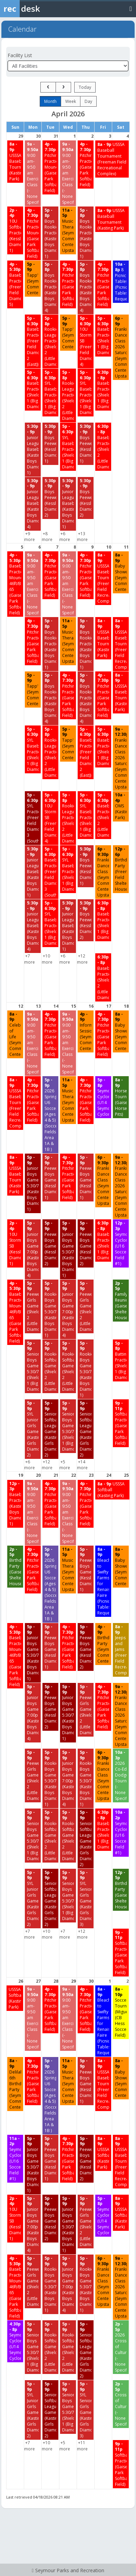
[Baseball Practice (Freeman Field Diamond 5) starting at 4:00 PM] (15, 284)
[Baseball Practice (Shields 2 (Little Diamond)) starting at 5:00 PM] (103, 815)
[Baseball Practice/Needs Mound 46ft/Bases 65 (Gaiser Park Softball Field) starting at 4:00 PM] (15, 584)
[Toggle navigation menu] (130, 8)
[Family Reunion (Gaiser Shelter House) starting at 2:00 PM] (121, 1301)
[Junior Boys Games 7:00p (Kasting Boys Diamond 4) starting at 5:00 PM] (33, 1249)
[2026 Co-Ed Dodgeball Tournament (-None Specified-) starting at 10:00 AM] (121, 1775)
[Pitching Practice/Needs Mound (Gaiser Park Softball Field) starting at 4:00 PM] (50, 167)
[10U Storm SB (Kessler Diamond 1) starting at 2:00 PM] (15, 1243)
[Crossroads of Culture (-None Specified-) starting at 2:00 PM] (121, 2404)
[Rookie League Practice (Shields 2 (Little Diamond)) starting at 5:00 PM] (50, 341)
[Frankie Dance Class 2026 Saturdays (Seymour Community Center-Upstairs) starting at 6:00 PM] (121, 347)
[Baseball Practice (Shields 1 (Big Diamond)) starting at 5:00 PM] (103, 336)
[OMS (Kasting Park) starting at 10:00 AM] (121, 806)
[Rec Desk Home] (38, 8)
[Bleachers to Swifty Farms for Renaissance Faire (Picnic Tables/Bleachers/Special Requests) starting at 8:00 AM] (103, 1581)
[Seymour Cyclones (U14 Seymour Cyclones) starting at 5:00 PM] (103, 1097)
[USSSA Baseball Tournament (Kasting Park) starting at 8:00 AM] (15, 161)
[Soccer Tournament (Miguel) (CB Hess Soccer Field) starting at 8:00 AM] (121, 2012)
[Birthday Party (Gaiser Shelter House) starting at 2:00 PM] (15, 1567)
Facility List (20, 55)
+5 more (64, 1465)
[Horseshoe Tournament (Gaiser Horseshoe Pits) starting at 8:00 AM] (121, 1097)
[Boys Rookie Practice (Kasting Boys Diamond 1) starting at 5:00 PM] (50, 233)
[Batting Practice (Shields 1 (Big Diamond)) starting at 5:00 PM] (121, 1360)
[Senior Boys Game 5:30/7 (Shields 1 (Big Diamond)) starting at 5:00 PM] (33, 1366)
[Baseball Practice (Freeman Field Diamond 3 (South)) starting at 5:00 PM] (50, 872)
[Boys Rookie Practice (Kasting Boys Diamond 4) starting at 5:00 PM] (50, 287)
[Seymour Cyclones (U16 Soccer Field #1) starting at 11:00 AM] (15, 2159)
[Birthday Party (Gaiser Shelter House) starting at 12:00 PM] (121, 1890)
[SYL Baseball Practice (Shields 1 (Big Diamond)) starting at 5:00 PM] (50, 392)
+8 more (47, 536)
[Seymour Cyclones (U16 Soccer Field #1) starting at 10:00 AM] (121, 1832)
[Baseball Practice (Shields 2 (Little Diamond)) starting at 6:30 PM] (103, 446)
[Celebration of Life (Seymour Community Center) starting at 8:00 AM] (15, 1034)
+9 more (29, 536)
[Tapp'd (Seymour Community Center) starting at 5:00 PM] (33, 279)
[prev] (48, 87)
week (70, 101)
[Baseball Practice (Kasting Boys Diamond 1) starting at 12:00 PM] (15, 1504)
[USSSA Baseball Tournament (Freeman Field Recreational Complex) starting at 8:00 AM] (112, 159)
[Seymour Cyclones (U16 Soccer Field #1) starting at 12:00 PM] (121, 1243)
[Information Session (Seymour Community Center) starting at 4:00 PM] (86, 1031)
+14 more (82, 1465)
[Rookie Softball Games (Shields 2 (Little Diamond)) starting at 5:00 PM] (50, 1366)
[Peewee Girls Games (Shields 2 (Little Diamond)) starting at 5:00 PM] (33, 1306)
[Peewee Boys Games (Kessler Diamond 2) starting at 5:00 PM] (50, 1243)
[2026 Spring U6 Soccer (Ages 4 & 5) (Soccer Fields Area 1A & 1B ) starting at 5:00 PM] (50, 1114)
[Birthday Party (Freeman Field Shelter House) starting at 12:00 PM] (121, 869)
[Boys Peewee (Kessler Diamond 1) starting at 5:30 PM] (50, 444)
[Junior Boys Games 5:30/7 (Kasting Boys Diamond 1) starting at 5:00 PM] (33, 1183)
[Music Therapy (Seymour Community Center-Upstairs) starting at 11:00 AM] (68, 230)
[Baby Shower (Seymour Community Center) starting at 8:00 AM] (121, 572)
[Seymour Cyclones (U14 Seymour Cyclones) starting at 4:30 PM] (15, 2341)
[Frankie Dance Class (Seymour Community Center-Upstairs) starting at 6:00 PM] (103, 872)
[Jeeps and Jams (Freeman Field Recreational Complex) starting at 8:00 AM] (121, 1650)
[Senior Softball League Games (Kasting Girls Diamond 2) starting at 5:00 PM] (50, 1429)
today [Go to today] (85, 87)
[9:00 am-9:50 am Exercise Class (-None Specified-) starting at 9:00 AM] (33, 173)
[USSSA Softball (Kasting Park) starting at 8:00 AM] (112, 1489)
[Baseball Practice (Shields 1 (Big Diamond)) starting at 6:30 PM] (103, 390)
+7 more (29, 959)
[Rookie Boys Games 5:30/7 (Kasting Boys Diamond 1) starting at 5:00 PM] (50, 1309)
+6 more (64, 536)
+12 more (82, 959)
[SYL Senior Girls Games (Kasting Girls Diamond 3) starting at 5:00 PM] (86, 1898)
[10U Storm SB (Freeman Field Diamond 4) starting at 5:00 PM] (86, 341)
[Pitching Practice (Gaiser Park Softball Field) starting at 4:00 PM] (86, 164)
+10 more (47, 959)
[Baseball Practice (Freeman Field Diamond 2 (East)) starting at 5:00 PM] (33, 341)
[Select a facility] (68, 66)
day (88, 101)
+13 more (82, 536)
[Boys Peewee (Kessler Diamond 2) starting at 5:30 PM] (50, 498)
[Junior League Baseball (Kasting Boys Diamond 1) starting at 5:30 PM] (33, 449)
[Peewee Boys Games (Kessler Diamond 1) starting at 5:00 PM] (50, 1177)
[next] (63, 87)
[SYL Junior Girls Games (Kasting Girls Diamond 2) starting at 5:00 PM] (33, 1429)
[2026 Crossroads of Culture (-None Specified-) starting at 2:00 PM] (121, 2347)
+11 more (82, 2445)
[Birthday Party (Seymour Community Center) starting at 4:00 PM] (103, 1644)
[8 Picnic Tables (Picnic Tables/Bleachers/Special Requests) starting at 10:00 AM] (121, 282)
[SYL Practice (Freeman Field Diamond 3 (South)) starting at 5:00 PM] (33, 818)
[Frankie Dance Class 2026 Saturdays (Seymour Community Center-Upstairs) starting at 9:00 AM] (121, 758)
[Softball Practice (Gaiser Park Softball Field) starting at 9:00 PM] (121, 1423)
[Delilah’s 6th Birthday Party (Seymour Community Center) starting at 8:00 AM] (15, 2084)
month (50, 101)
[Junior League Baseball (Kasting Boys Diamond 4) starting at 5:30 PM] (33, 504)
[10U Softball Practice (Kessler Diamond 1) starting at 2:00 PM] (15, 230)
